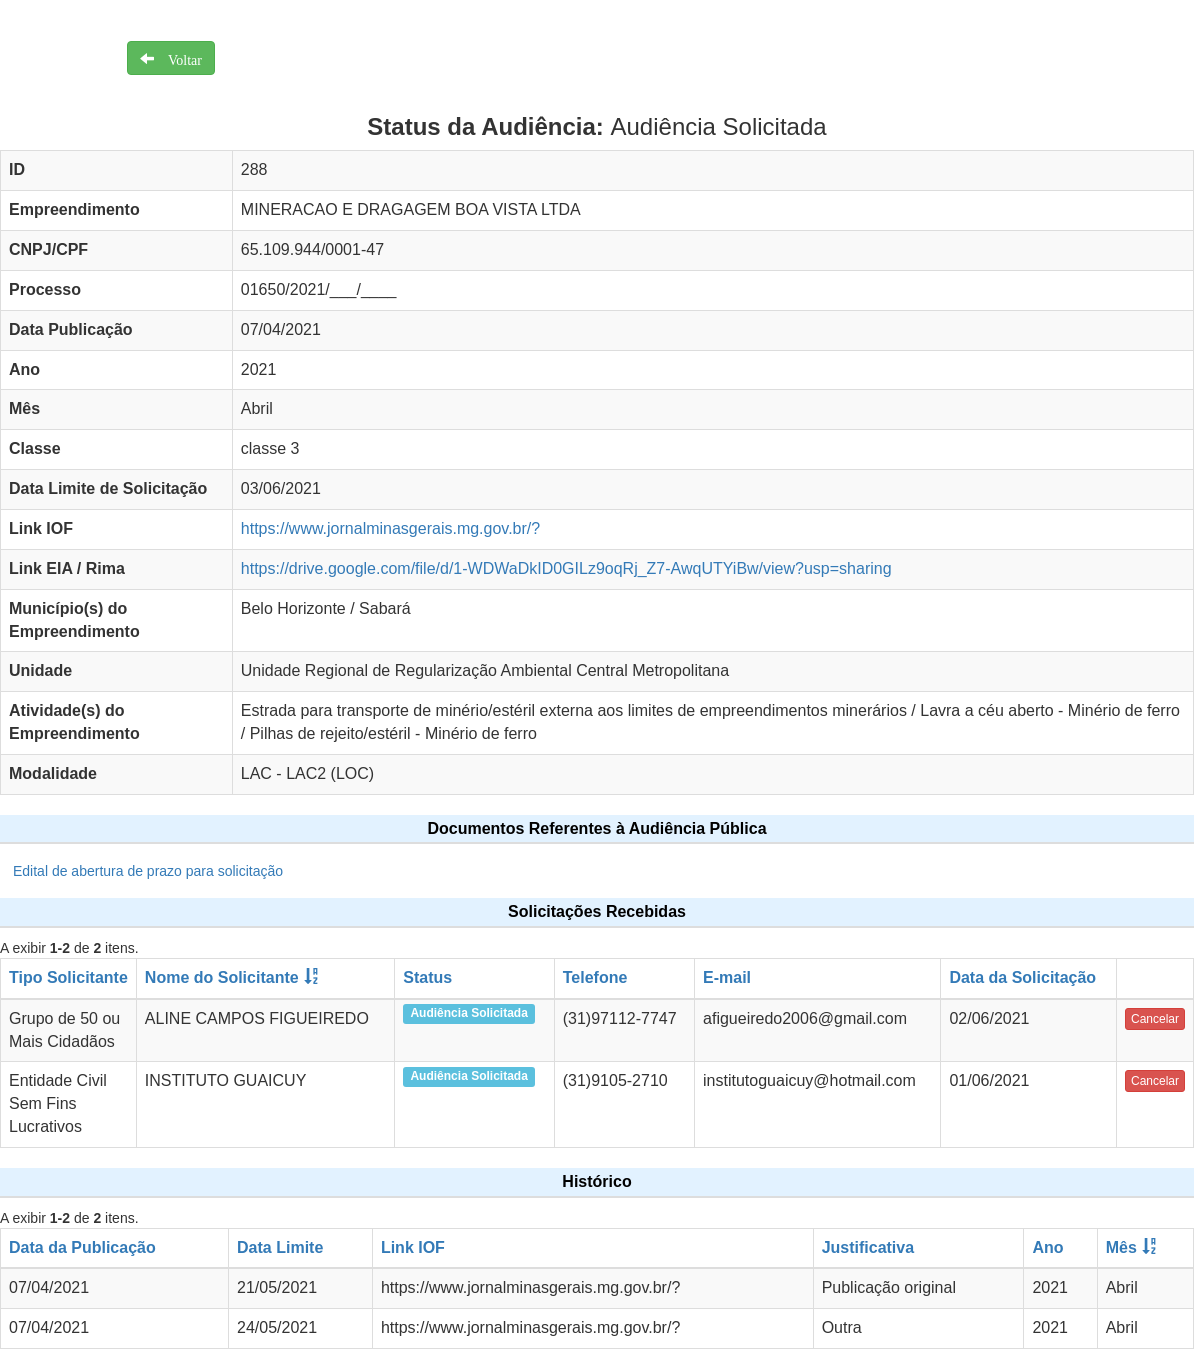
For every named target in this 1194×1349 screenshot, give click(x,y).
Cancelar (1155, 1019)
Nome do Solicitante (222, 977)
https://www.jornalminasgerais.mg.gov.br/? (390, 528)
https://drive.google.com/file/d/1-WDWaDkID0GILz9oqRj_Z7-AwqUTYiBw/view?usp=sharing (566, 568)
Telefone (595, 977)
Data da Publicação (82, 1247)
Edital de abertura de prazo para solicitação (148, 871)
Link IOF (413, 1247)
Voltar (178, 58)
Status (427, 977)
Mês (1121, 1247)
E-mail (727, 977)
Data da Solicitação (1022, 977)
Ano (1047, 1247)
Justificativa (868, 1247)
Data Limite (280, 1247)
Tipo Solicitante (68, 977)
